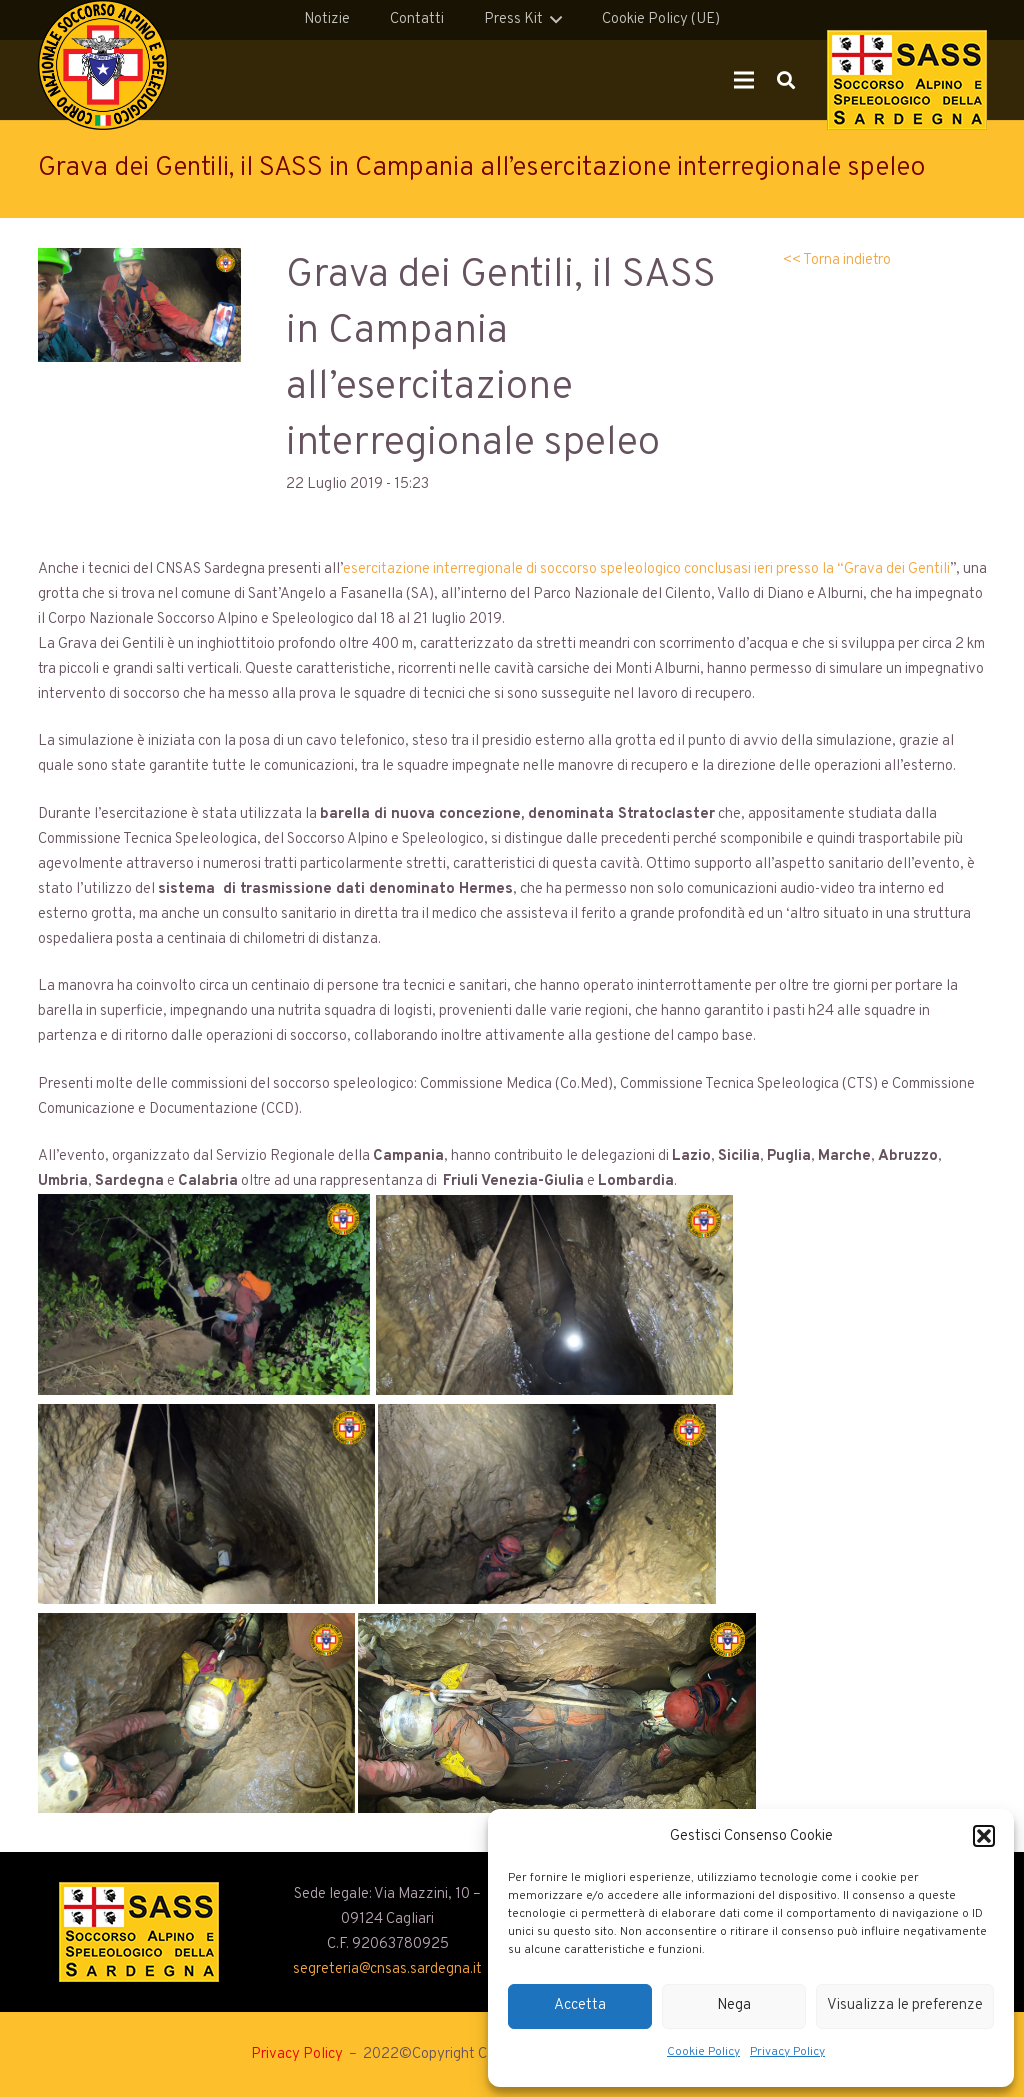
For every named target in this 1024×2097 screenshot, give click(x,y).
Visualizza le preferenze (905, 2005)
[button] (984, 1836)
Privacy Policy (787, 2052)
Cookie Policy (703, 2052)
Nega (734, 2005)
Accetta (580, 2005)
